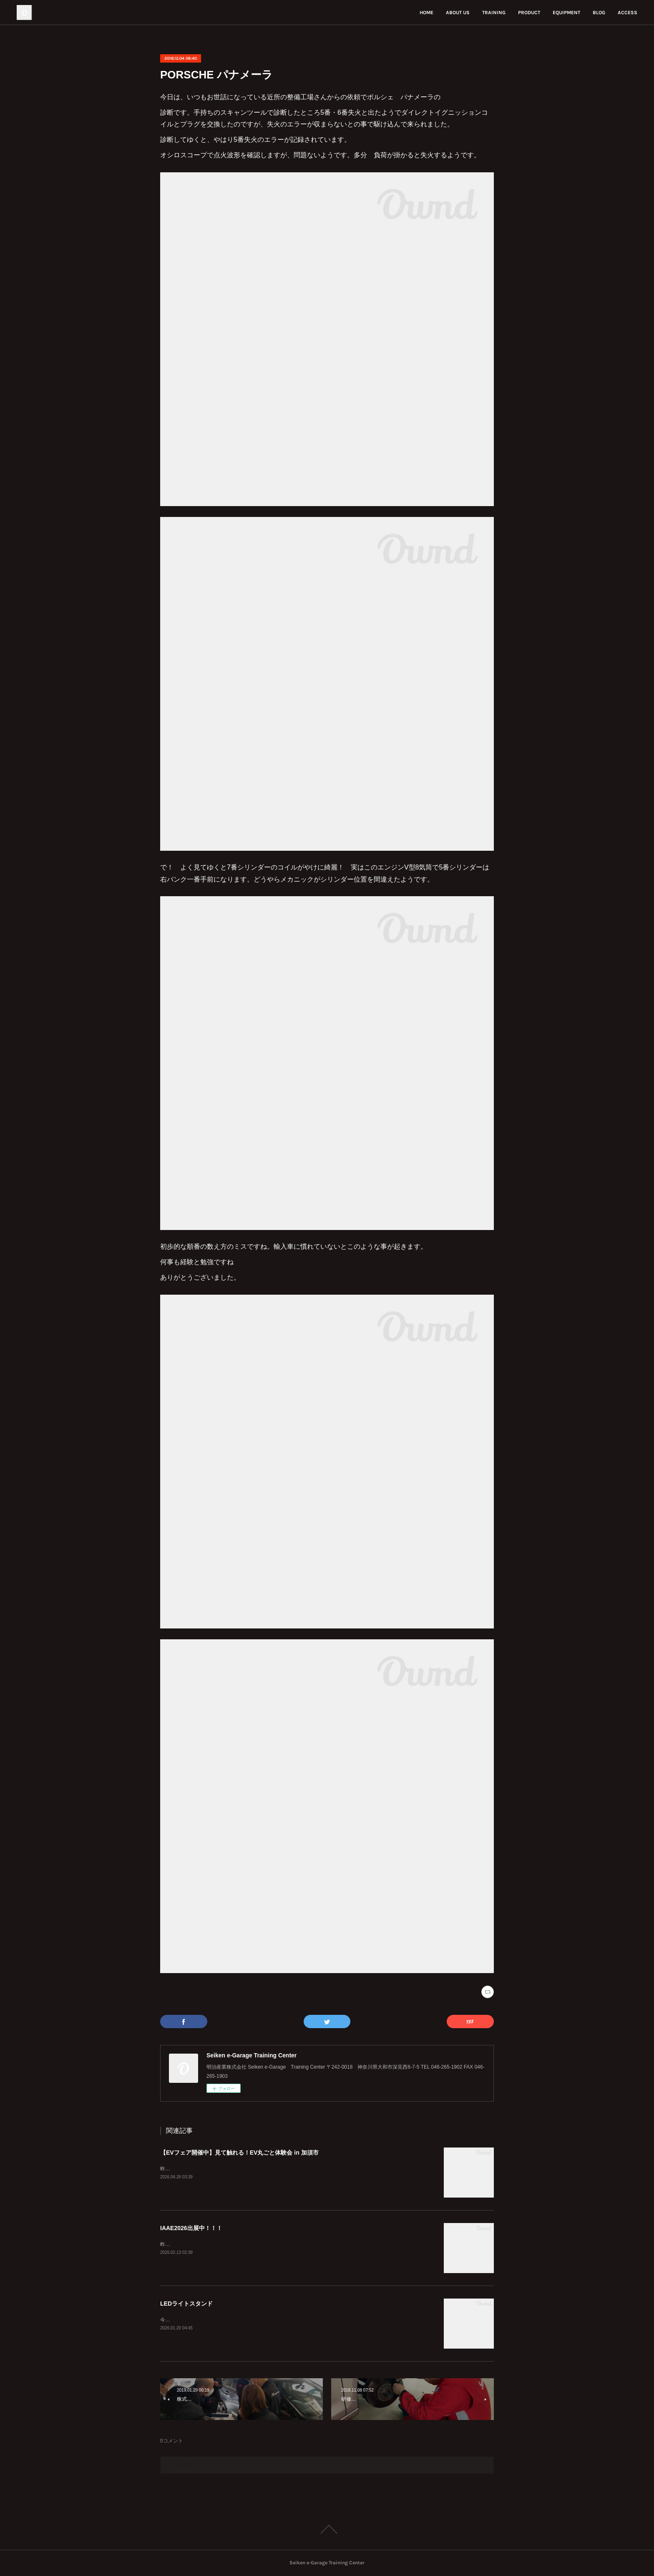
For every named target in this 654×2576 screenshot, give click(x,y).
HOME (426, 12)
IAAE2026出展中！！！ (191, 2228)
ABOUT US (458, 12)
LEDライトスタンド (186, 2303)
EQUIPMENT (566, 12)
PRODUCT (529, 12)
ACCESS (627, 12)
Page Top (327, 2529)
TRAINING (494, 12)
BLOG (599, 12)
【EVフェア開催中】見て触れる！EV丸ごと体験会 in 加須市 (239, 2152)
